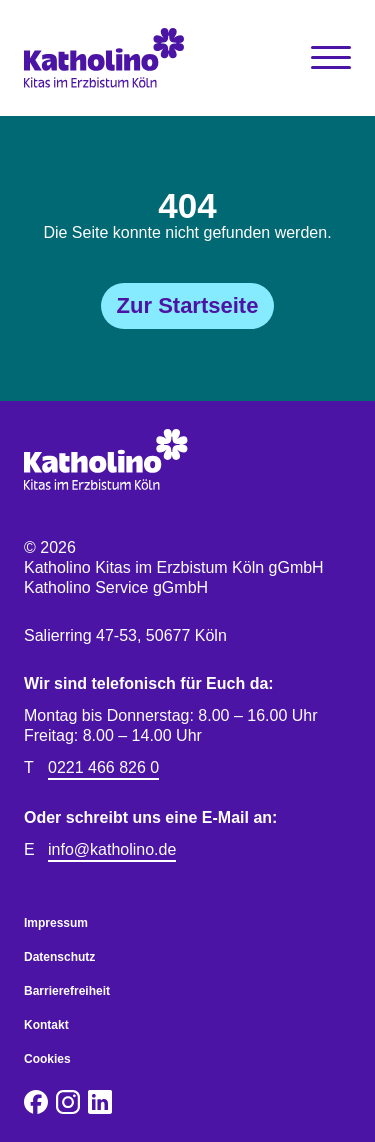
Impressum (56, 923)
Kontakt (46, 1025)
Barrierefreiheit (67, 991)
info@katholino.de (112, 849)
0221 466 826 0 (103, 767)
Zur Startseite (188, 305)
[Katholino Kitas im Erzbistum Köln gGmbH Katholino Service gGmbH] (106, 58)
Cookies (47, 1059)
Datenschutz (59, 957)
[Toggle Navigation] (331, 58)
